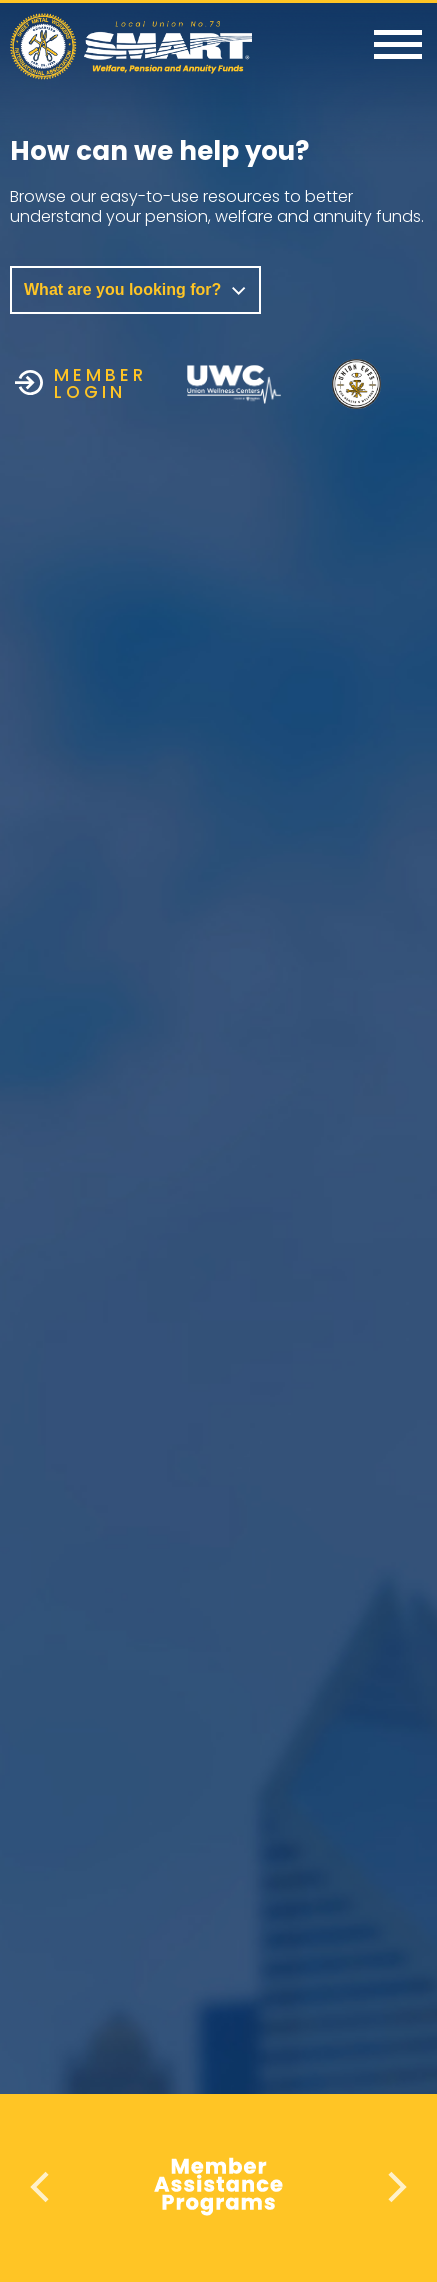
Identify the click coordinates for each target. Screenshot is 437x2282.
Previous (42, 2186)
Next (394, 2186)
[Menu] (398, 46)
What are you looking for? (135, 289)
